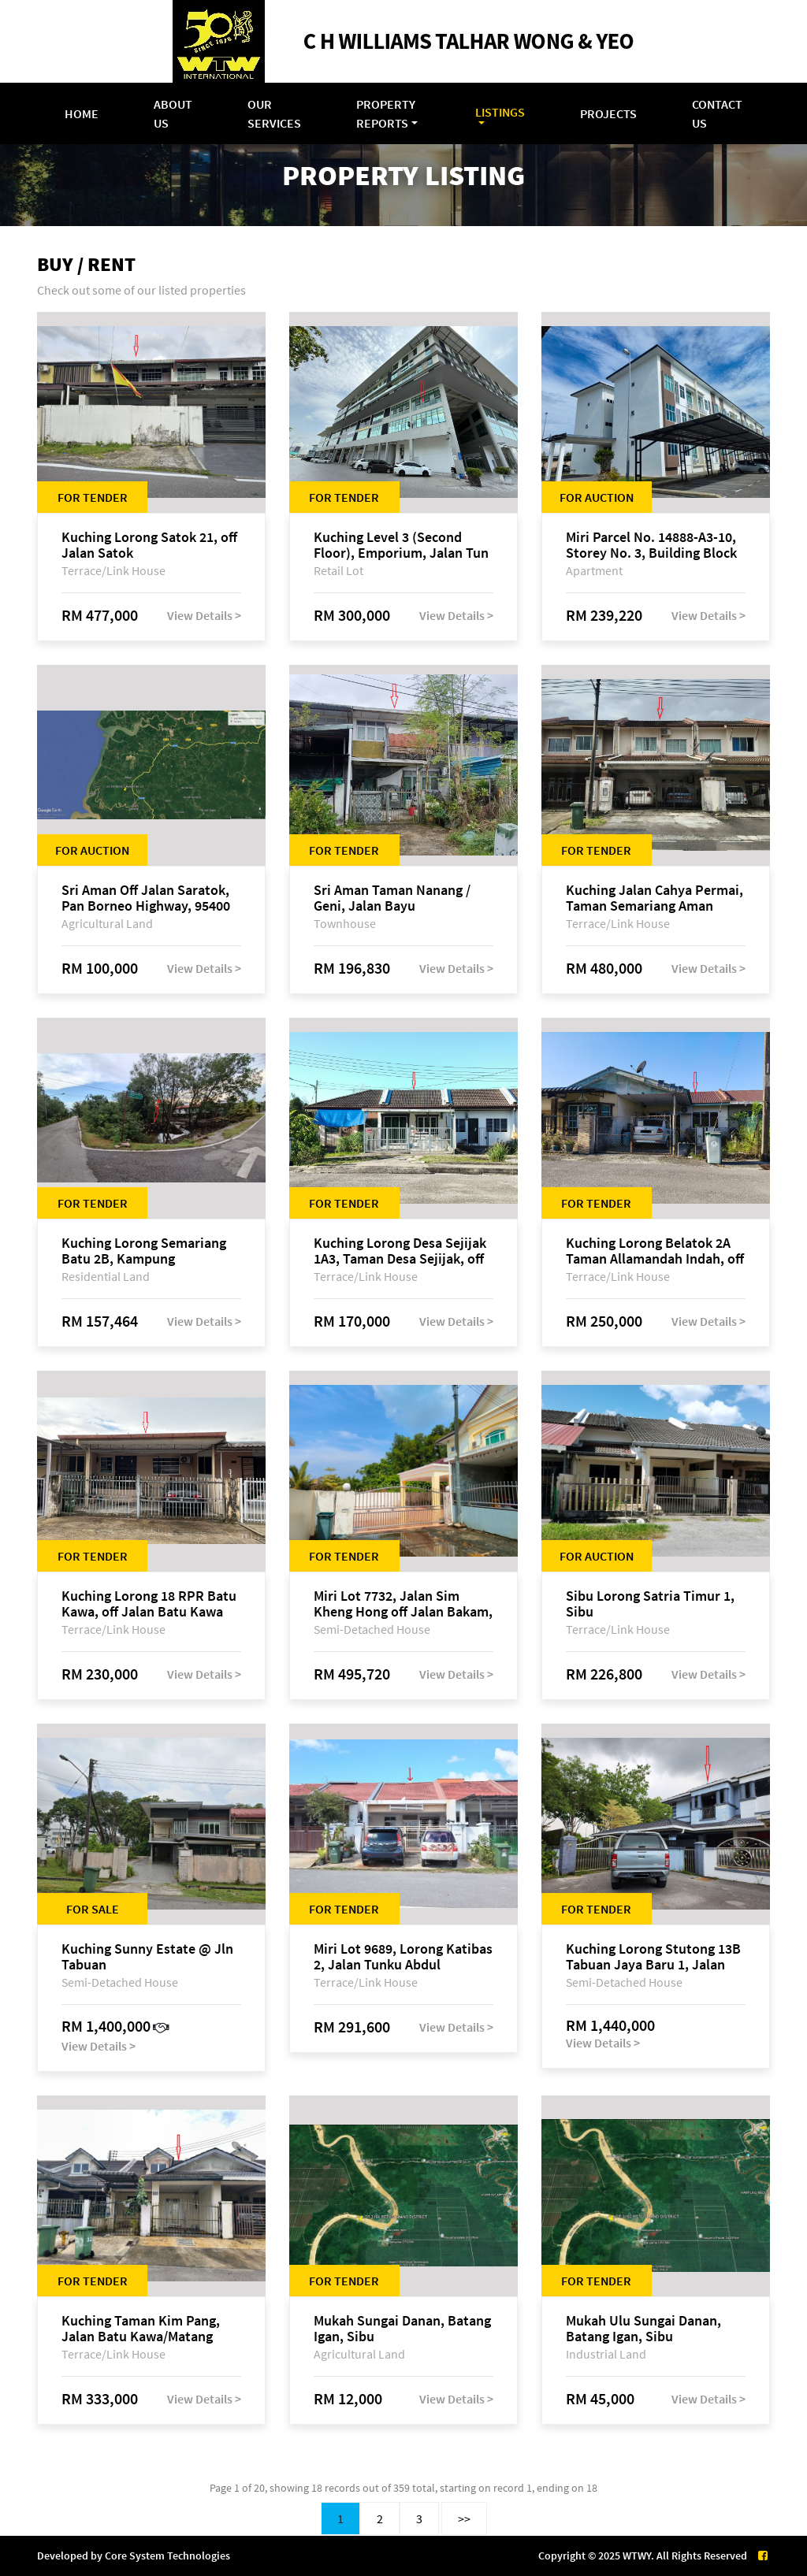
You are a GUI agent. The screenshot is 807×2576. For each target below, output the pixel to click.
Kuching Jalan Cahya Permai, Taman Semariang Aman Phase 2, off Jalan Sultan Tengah (654, 898)
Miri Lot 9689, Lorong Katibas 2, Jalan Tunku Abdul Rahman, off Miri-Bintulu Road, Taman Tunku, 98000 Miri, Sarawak (403, 1957)
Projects (608, 113)
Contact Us (717, 113)
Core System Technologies (167, 2555)
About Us (173, 113)
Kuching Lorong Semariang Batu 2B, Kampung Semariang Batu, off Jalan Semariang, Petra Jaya (143, 1251)
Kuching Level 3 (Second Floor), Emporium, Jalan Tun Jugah (401, 545)
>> (464, 2518)
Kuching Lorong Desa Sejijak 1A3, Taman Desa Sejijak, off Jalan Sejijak (400, 1251)
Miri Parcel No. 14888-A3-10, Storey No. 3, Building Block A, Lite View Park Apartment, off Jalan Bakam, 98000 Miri (653, 545)
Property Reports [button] (385, 113)
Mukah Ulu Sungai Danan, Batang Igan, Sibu (643, 2328)
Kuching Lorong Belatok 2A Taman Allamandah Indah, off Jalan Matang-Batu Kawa (655, 1251)
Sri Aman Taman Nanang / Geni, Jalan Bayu (392, 898)
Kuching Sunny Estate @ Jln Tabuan (147, 1957)
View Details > (204, 615)
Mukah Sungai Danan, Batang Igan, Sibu (402, 2328)
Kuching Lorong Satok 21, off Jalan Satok (149, 545)
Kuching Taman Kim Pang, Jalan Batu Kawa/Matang (140, 2328)
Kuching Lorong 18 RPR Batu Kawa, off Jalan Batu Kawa (148, 1604)
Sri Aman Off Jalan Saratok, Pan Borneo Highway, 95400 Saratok (145, 898)
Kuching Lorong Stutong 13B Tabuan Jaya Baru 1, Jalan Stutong (653, 1957)
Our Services (274, 113)
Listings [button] (500, 112)
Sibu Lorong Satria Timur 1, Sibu (650, 1604)
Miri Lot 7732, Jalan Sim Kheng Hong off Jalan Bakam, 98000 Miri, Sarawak (403, 1604)
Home (82, 113)
